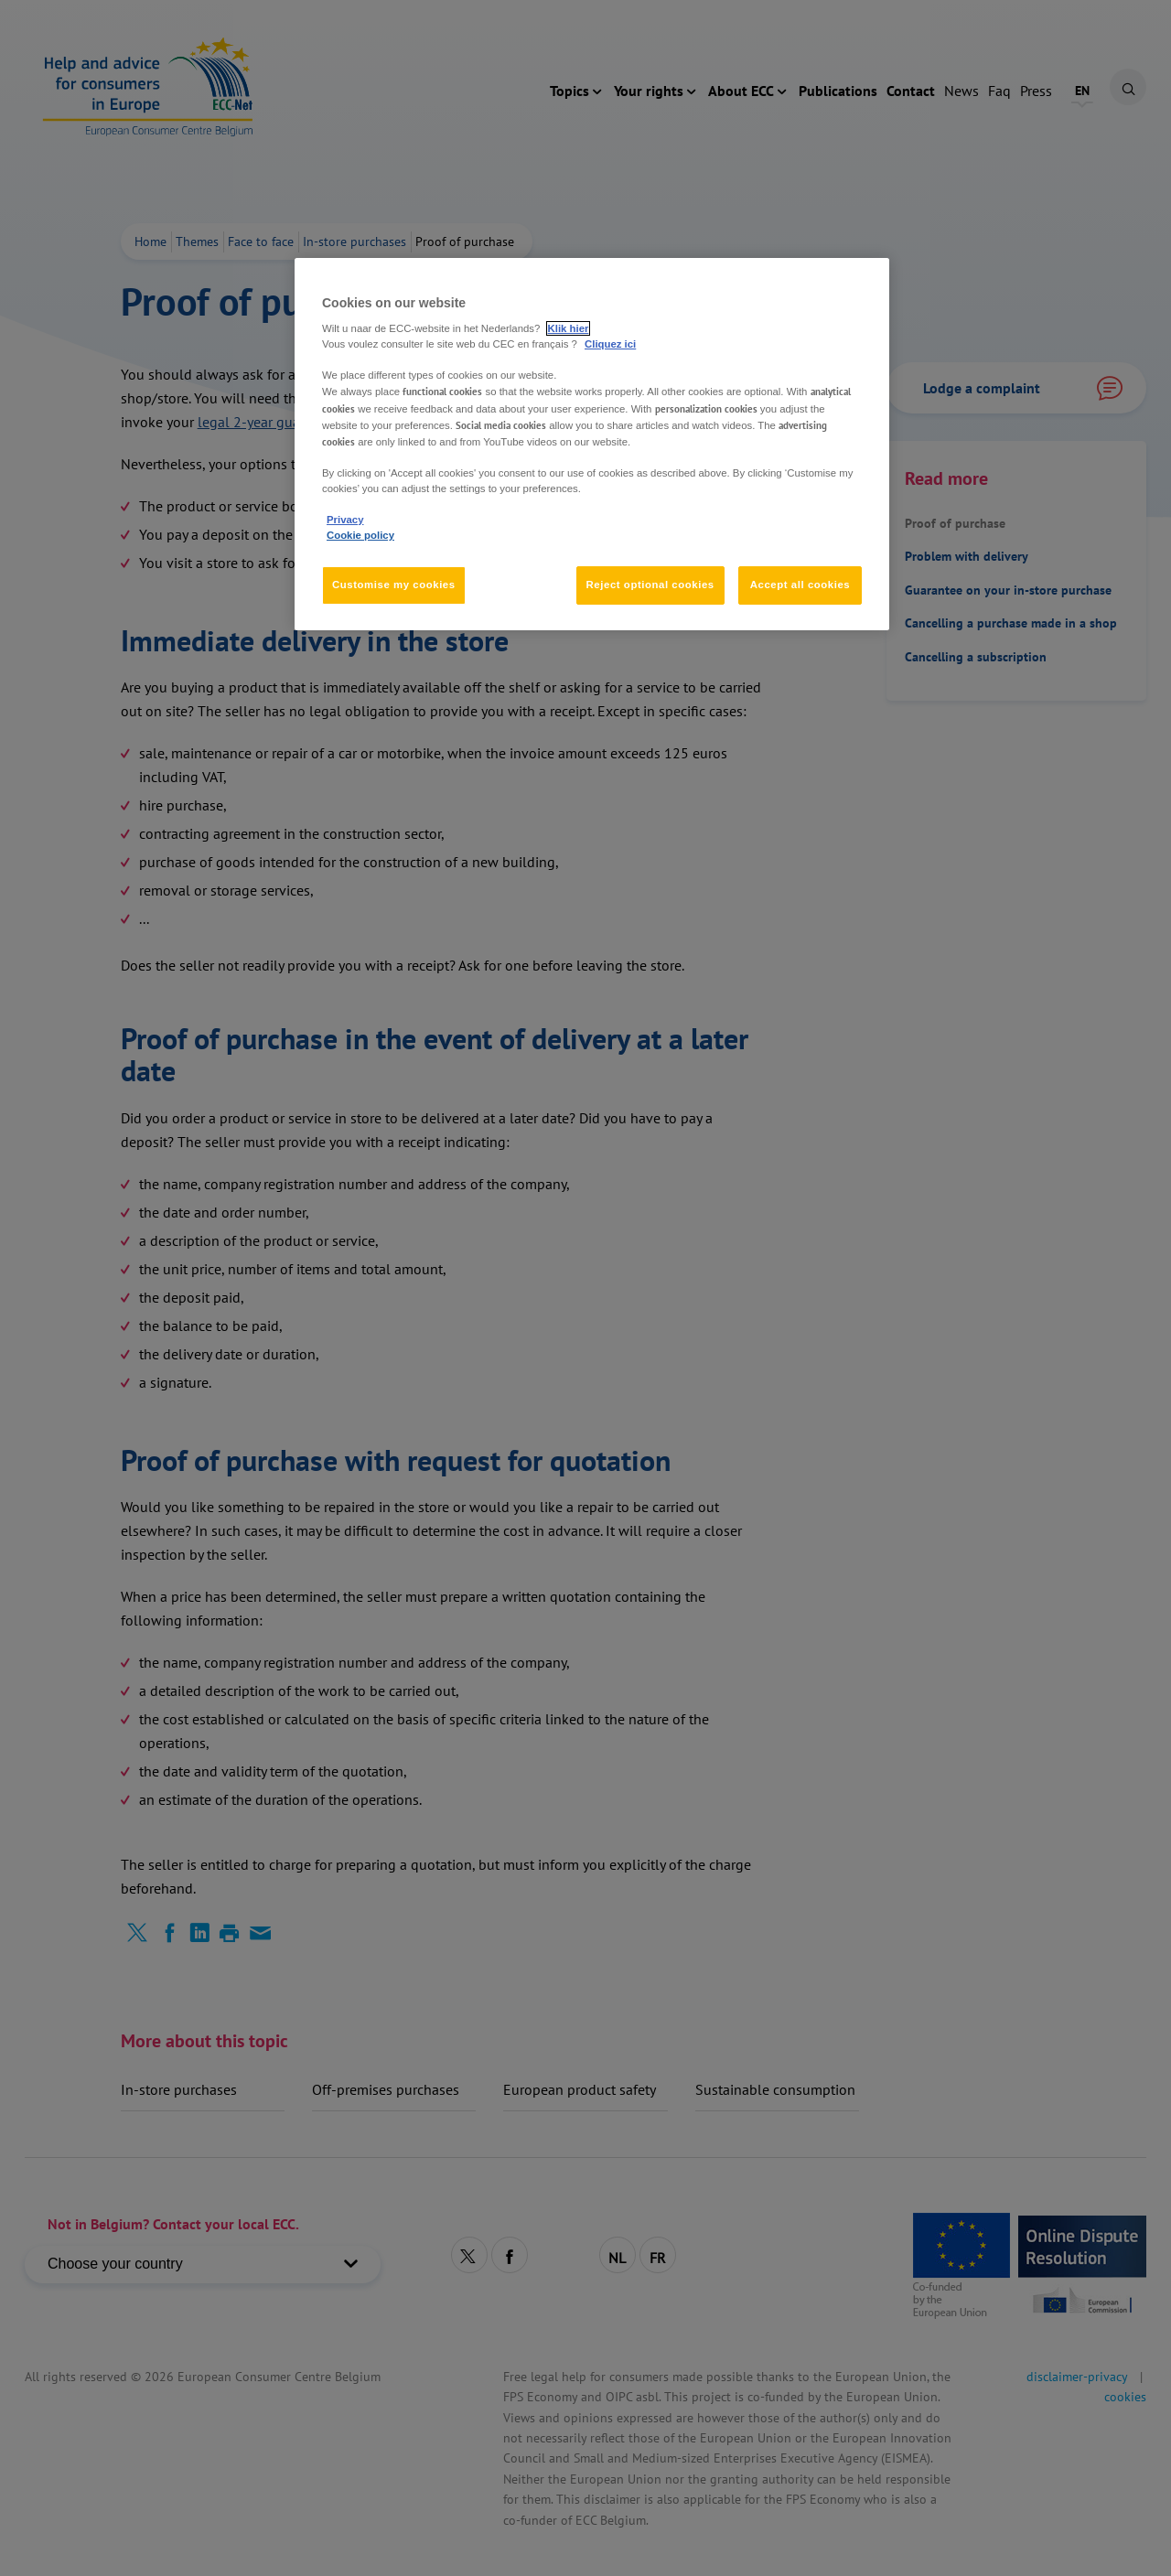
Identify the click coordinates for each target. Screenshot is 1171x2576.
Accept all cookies (800, 584)
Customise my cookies (394, 584)
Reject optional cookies (650, 584)
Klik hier (568, 328)
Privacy (345, 519)
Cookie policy (360, 535)
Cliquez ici (610, 343)
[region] (592, 444)
